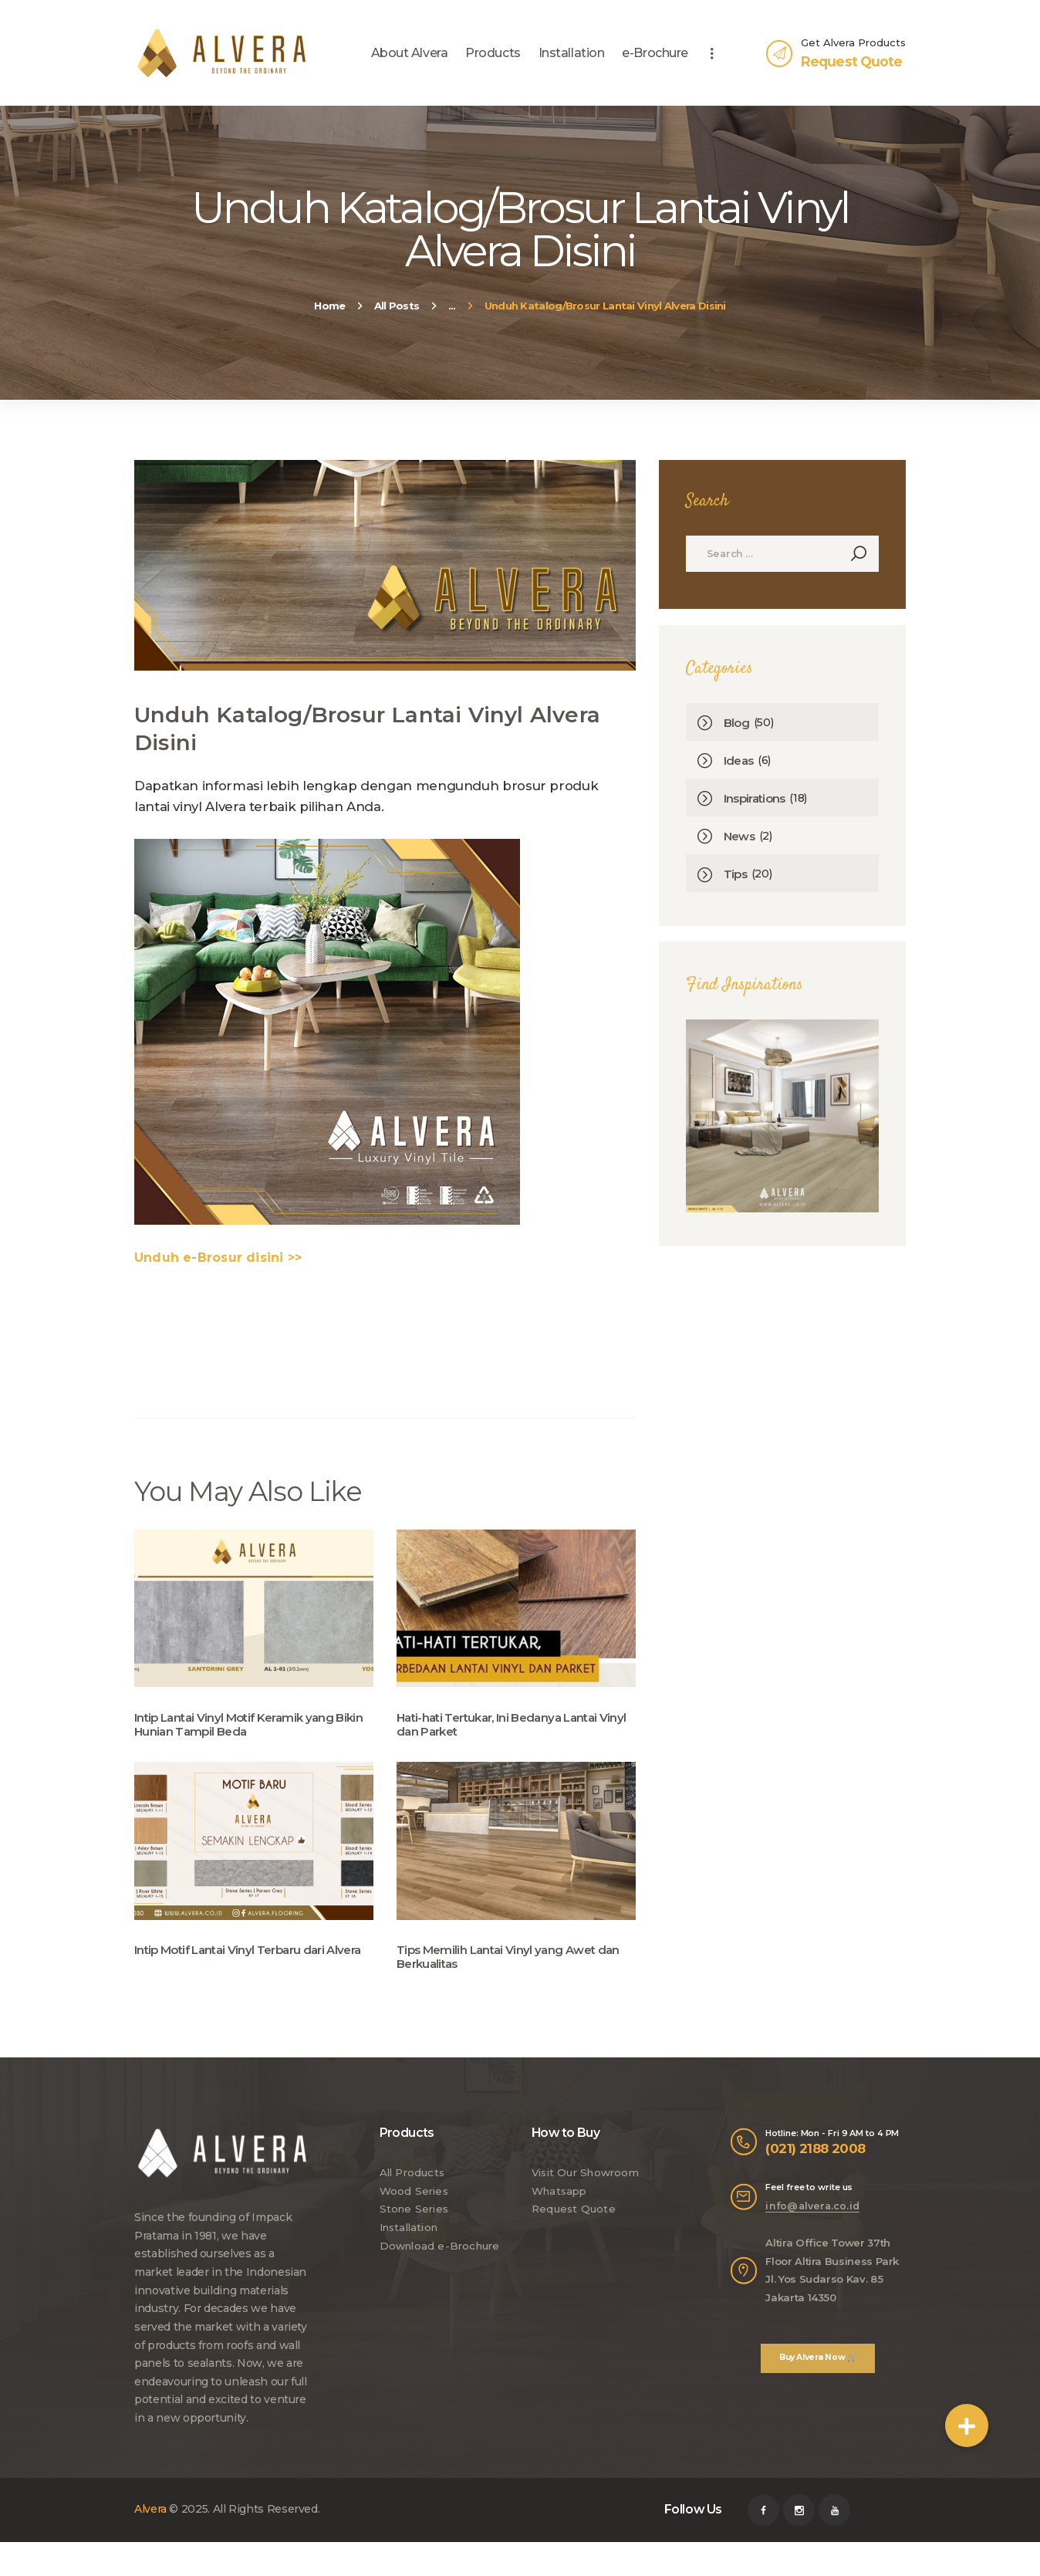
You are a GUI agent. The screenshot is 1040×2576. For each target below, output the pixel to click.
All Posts (397, 305)
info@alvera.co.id (810, 2220)
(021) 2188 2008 (816, 2163)
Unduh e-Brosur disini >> (214, 1257)
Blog (737, 725)
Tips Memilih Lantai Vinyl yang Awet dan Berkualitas (513, 1967)
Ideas (740, 763)
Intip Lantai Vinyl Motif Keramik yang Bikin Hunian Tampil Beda (239, 1727)
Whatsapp (560, 2204)
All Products (412, 2185)
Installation (410, 2240)
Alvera (150, 2523)
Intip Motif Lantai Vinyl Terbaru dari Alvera (235, 1967)
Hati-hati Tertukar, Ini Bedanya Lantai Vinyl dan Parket (504, 1727)
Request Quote (572, 2222)
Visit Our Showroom (586, 2185)
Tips (736, 876)
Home (329, 305)
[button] (966, 2425)
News (740, 838)
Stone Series (413, 2222)
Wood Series (413, 2204)
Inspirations (757, 800)
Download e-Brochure (439, 2259)
